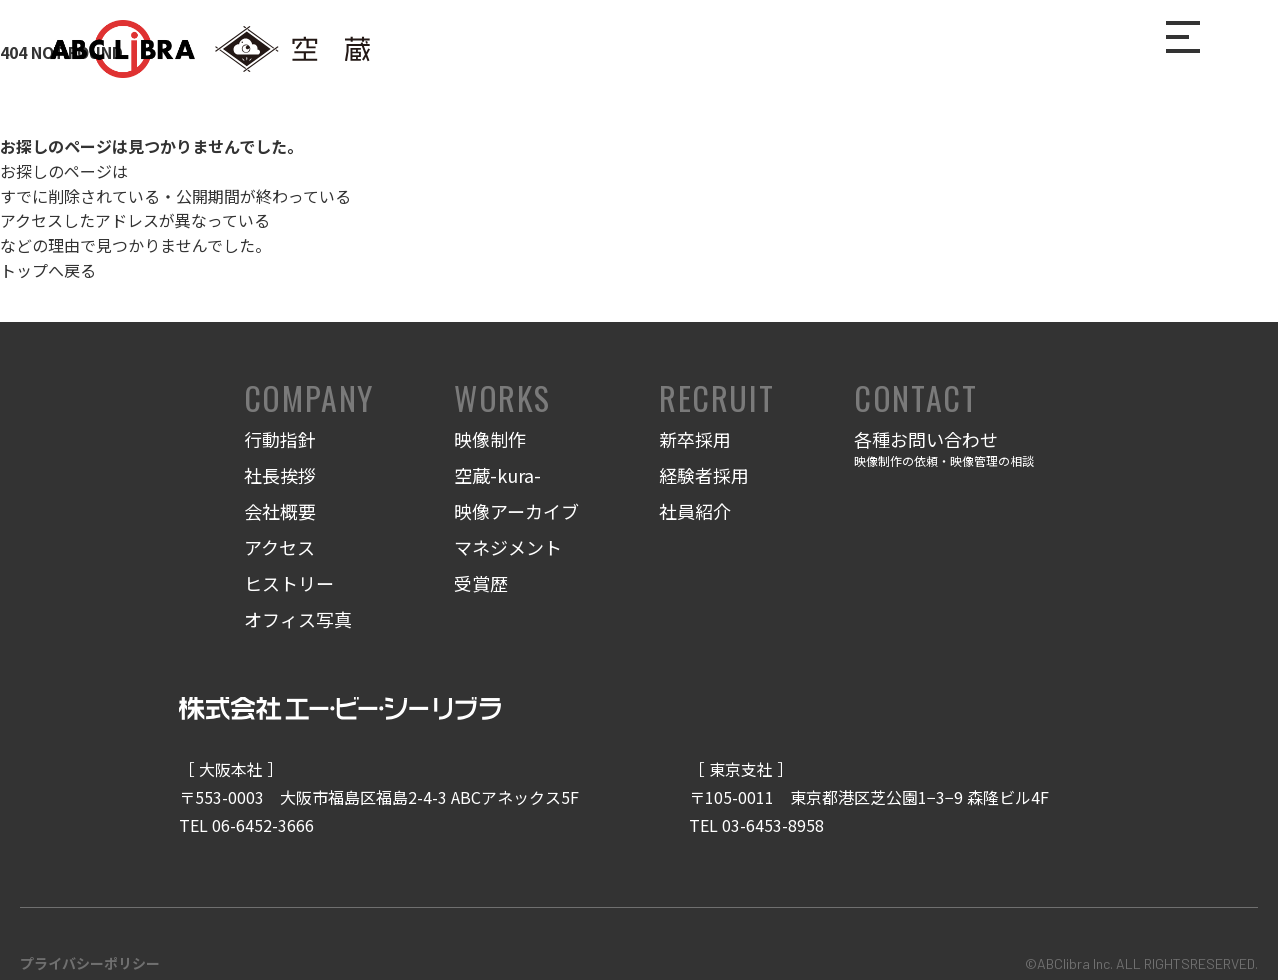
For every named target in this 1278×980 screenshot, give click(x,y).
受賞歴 (481, 583)
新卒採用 (695, 439)
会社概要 (280, 511)
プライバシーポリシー (90, 963)
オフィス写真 (298, 619)
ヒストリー (289, 583)
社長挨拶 (280, 475)
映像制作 (490, 439)
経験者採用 (704, 475)
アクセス (279, 547)
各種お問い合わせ (944, 449)
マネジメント (508, 547)
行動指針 (280, 439)
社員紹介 (695, 511)
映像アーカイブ (516, 511)
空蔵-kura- (497, 475)
